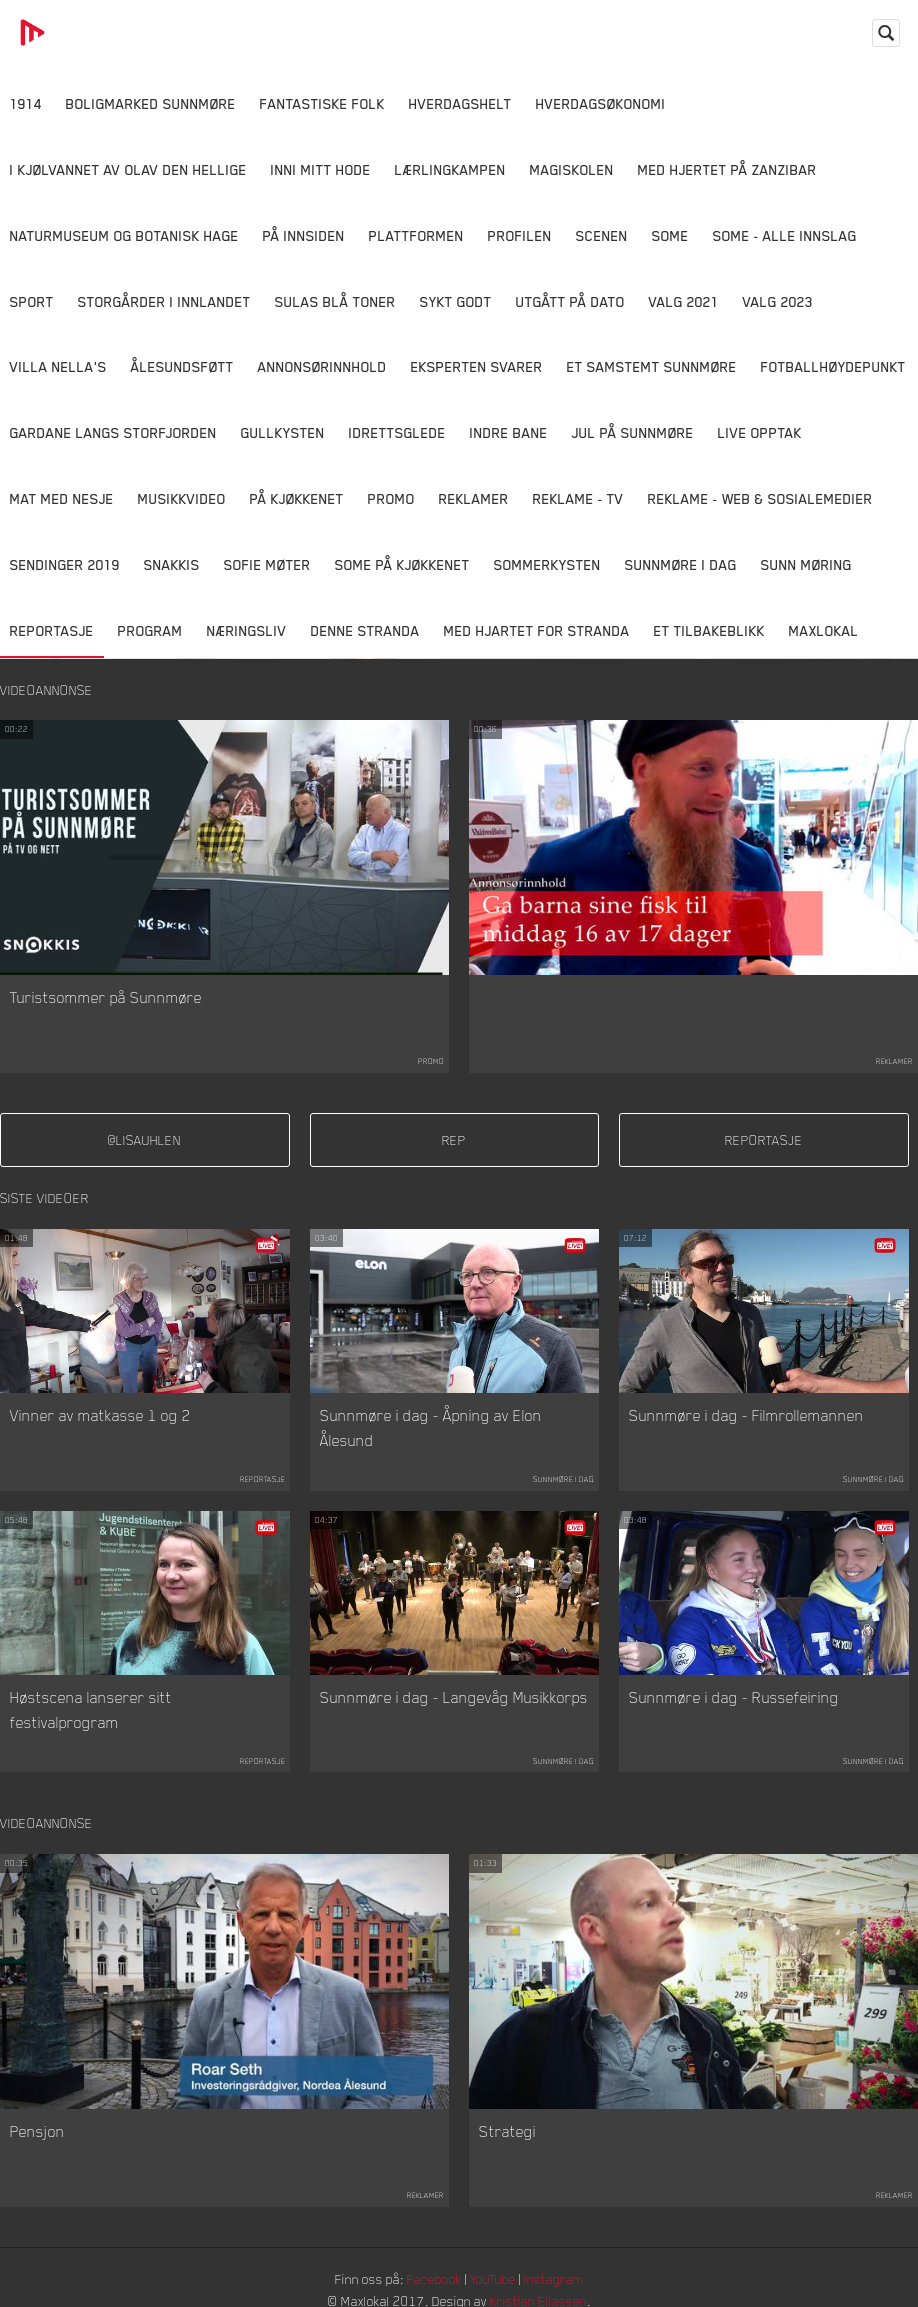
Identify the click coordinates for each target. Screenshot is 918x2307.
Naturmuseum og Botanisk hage (124, 235)
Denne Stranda (365, 630)
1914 (26, 103)
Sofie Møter (267, 564)
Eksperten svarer (477, 366)
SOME (670, 235)
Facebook (434, 2281)
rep (454, 1140)
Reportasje (52, 630)
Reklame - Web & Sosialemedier (760, 498)
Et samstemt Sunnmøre (652, 366)
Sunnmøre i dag (681, 564)
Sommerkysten (547, 564)
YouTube (495, 2281)
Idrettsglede (397, 432)
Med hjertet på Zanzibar (727, 169)
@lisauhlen (144, 1140)
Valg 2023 (778, 301)
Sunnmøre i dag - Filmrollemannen (746, 1417)
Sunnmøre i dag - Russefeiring (734, 1699)
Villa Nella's (58, 366)
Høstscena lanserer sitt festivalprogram (91, 1712)
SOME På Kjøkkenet (402, 564)
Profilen (520, 235)
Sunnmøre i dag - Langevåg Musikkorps (454, 1699)
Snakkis (172, 564)
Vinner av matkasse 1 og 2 (100, 1417)
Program (150, 630)
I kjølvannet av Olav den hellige (128, 169)
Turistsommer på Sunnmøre (106, 998)
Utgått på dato (570, 301)
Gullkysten (283, 432)
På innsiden (304, 235)
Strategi (507, 2134)
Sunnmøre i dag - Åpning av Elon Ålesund (431, 1430)
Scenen (602, 235)
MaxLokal (824, 630)
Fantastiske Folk (322, 103)
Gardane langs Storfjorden (113, 432)
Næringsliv (247, 630)
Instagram (560, 2281)
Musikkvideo (182, 498)
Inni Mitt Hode (321, 169)
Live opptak (760, 432)
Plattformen (416, 235)
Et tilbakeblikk (709, 630)
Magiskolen (572, 169)
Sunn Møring (806, 564)
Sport (32, 301)
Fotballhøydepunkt (833, 366)
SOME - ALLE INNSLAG (785, 235)
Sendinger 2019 (65, 564)
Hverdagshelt (460, 103)
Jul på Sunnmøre (633, 432)
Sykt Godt (456, 301)
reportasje (763, 1140)
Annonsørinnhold (322, 366)
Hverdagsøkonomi (601, 103)
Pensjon (37, 2134)
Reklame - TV (578, 498)
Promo (391, 498)
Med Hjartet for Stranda (537, 630)
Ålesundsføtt (182, 366)
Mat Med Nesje (62, 498)
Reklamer (474, 498)
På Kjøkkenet (297, 498)
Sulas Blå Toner (335, 301)
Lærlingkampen (450, 169)
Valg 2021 (684, 301)
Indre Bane (509, 432)
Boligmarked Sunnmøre (151, 103)
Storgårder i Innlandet (164, 301)
